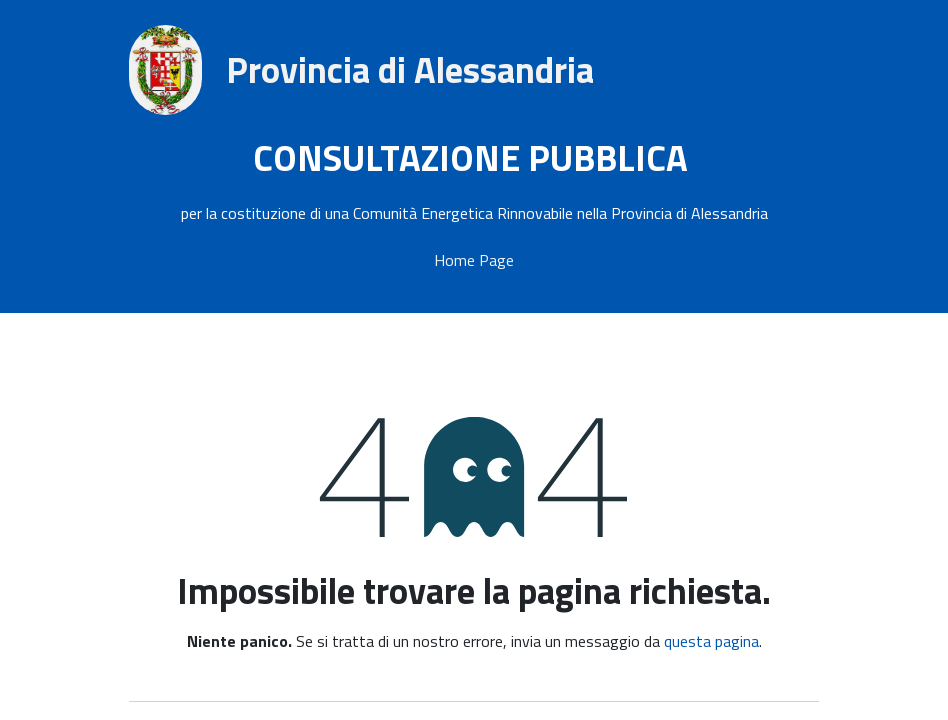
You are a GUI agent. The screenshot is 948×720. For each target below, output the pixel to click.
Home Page (474, 260)
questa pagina (711, 641)
